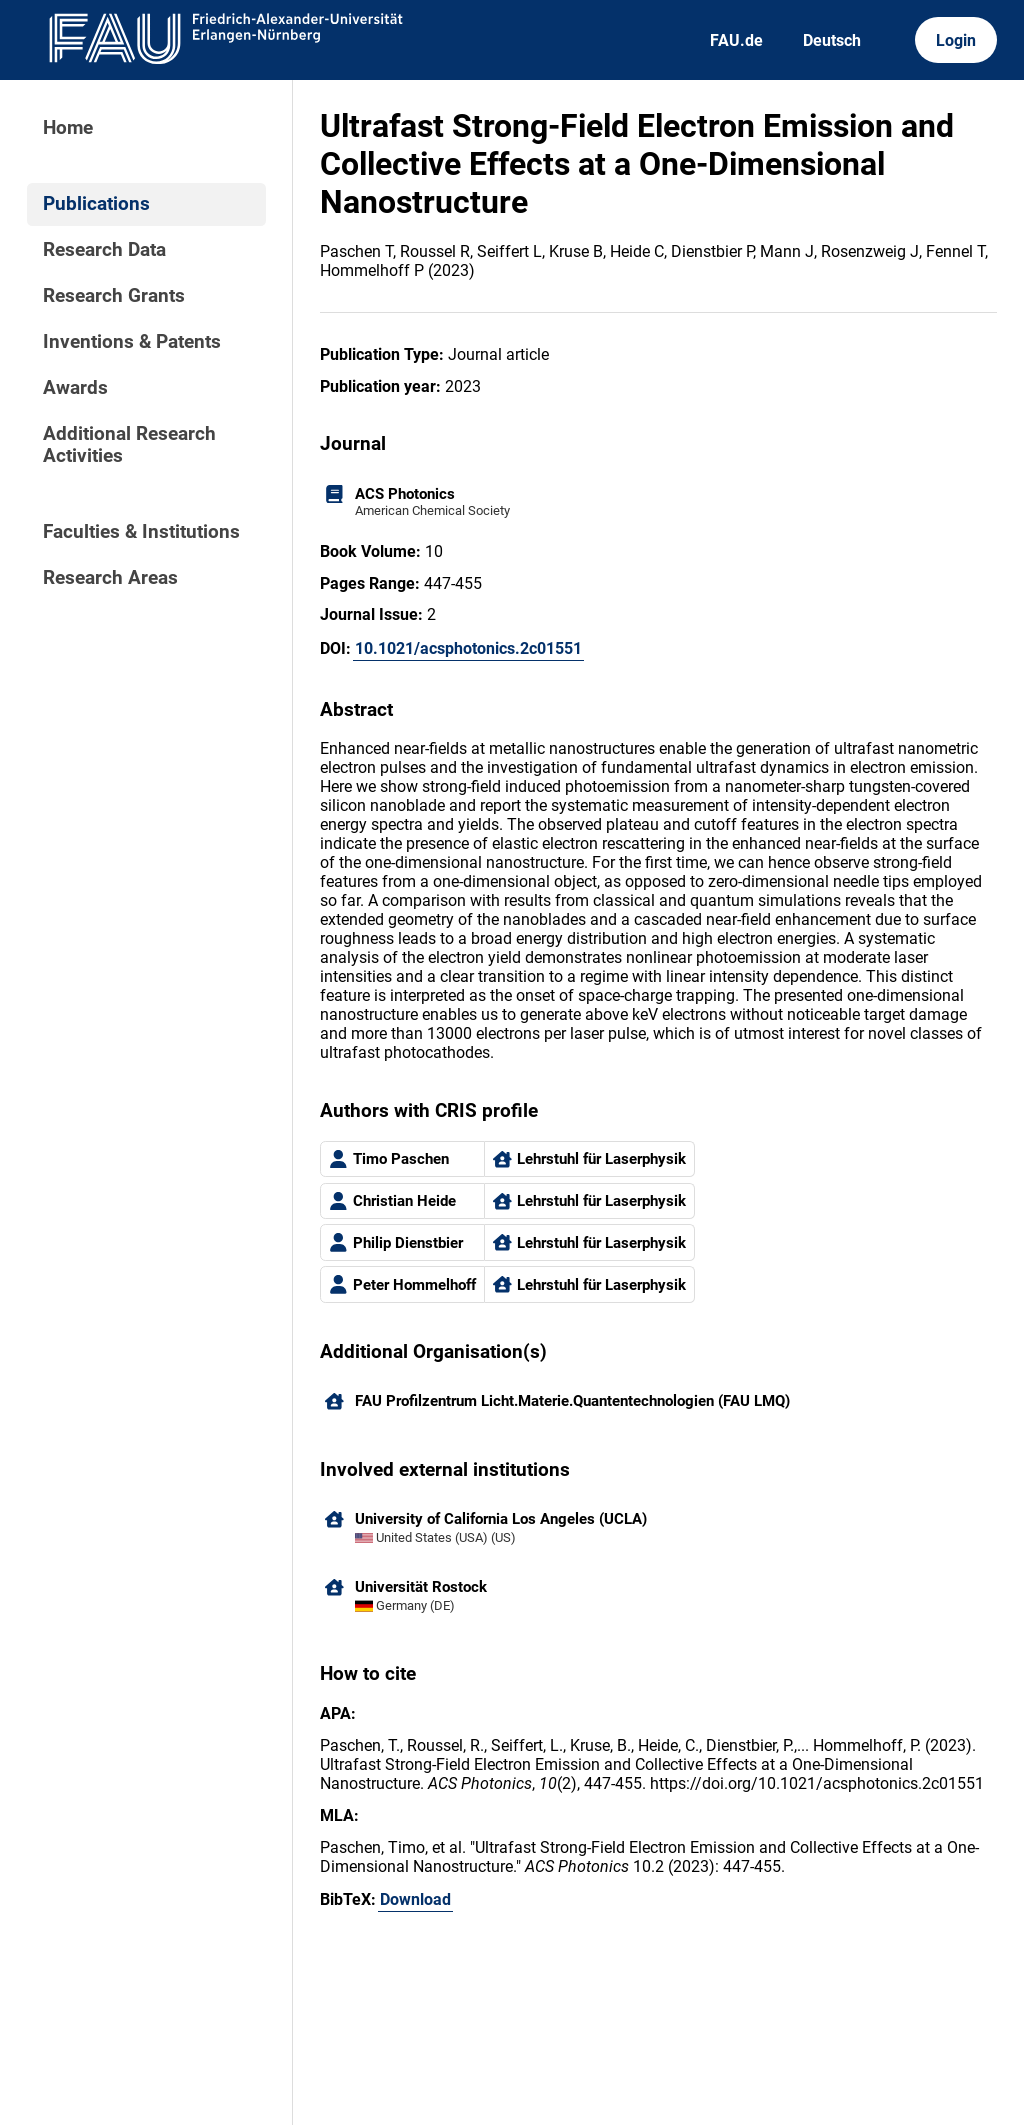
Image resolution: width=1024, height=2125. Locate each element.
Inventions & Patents (132, 342)
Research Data (104, 250)
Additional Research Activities (129, 445)
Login (956, 40)
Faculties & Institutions (141, 532)
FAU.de (736, 40)
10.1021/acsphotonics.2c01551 (468, 648)
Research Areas (110, 578)
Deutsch (832, 40)
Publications (96, 204)
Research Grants (114, 296)
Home (68, 128)
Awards (75, 388)
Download (415, 1899)
